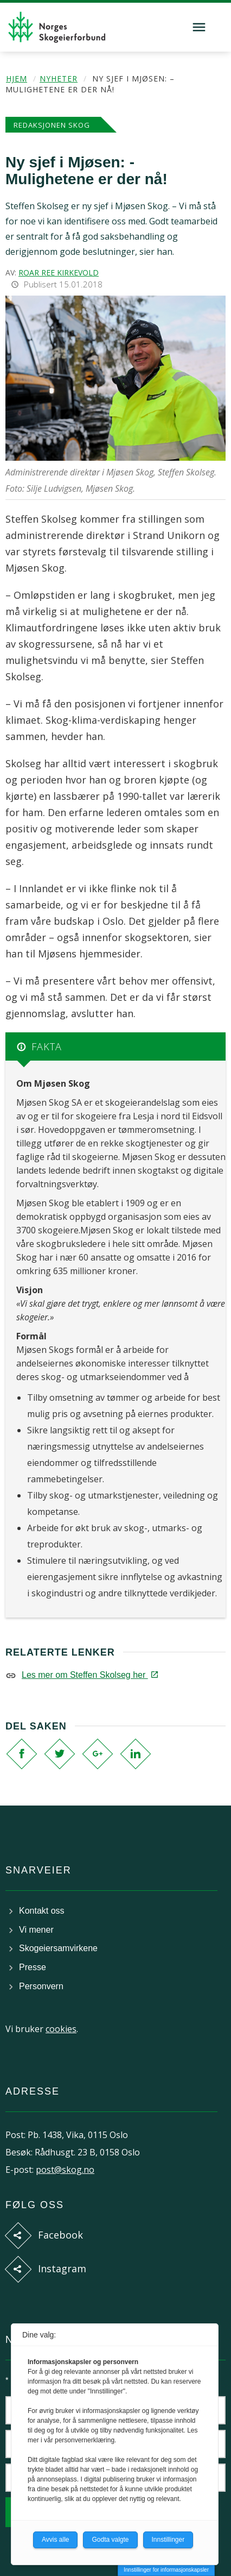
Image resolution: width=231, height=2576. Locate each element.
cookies (61, 2029)
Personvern (41, 1986)
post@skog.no (65, 2170)
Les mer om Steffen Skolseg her (89, 1674)
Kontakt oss (42, 1910)
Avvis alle (55, 2539)
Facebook (60, 2234)
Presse (32, 1967)
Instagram (62, 2268)
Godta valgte (110, 2539)
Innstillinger (168, 2539)
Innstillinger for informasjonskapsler (166, 2570)
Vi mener (36, 1929)
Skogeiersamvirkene (58, 1948)
